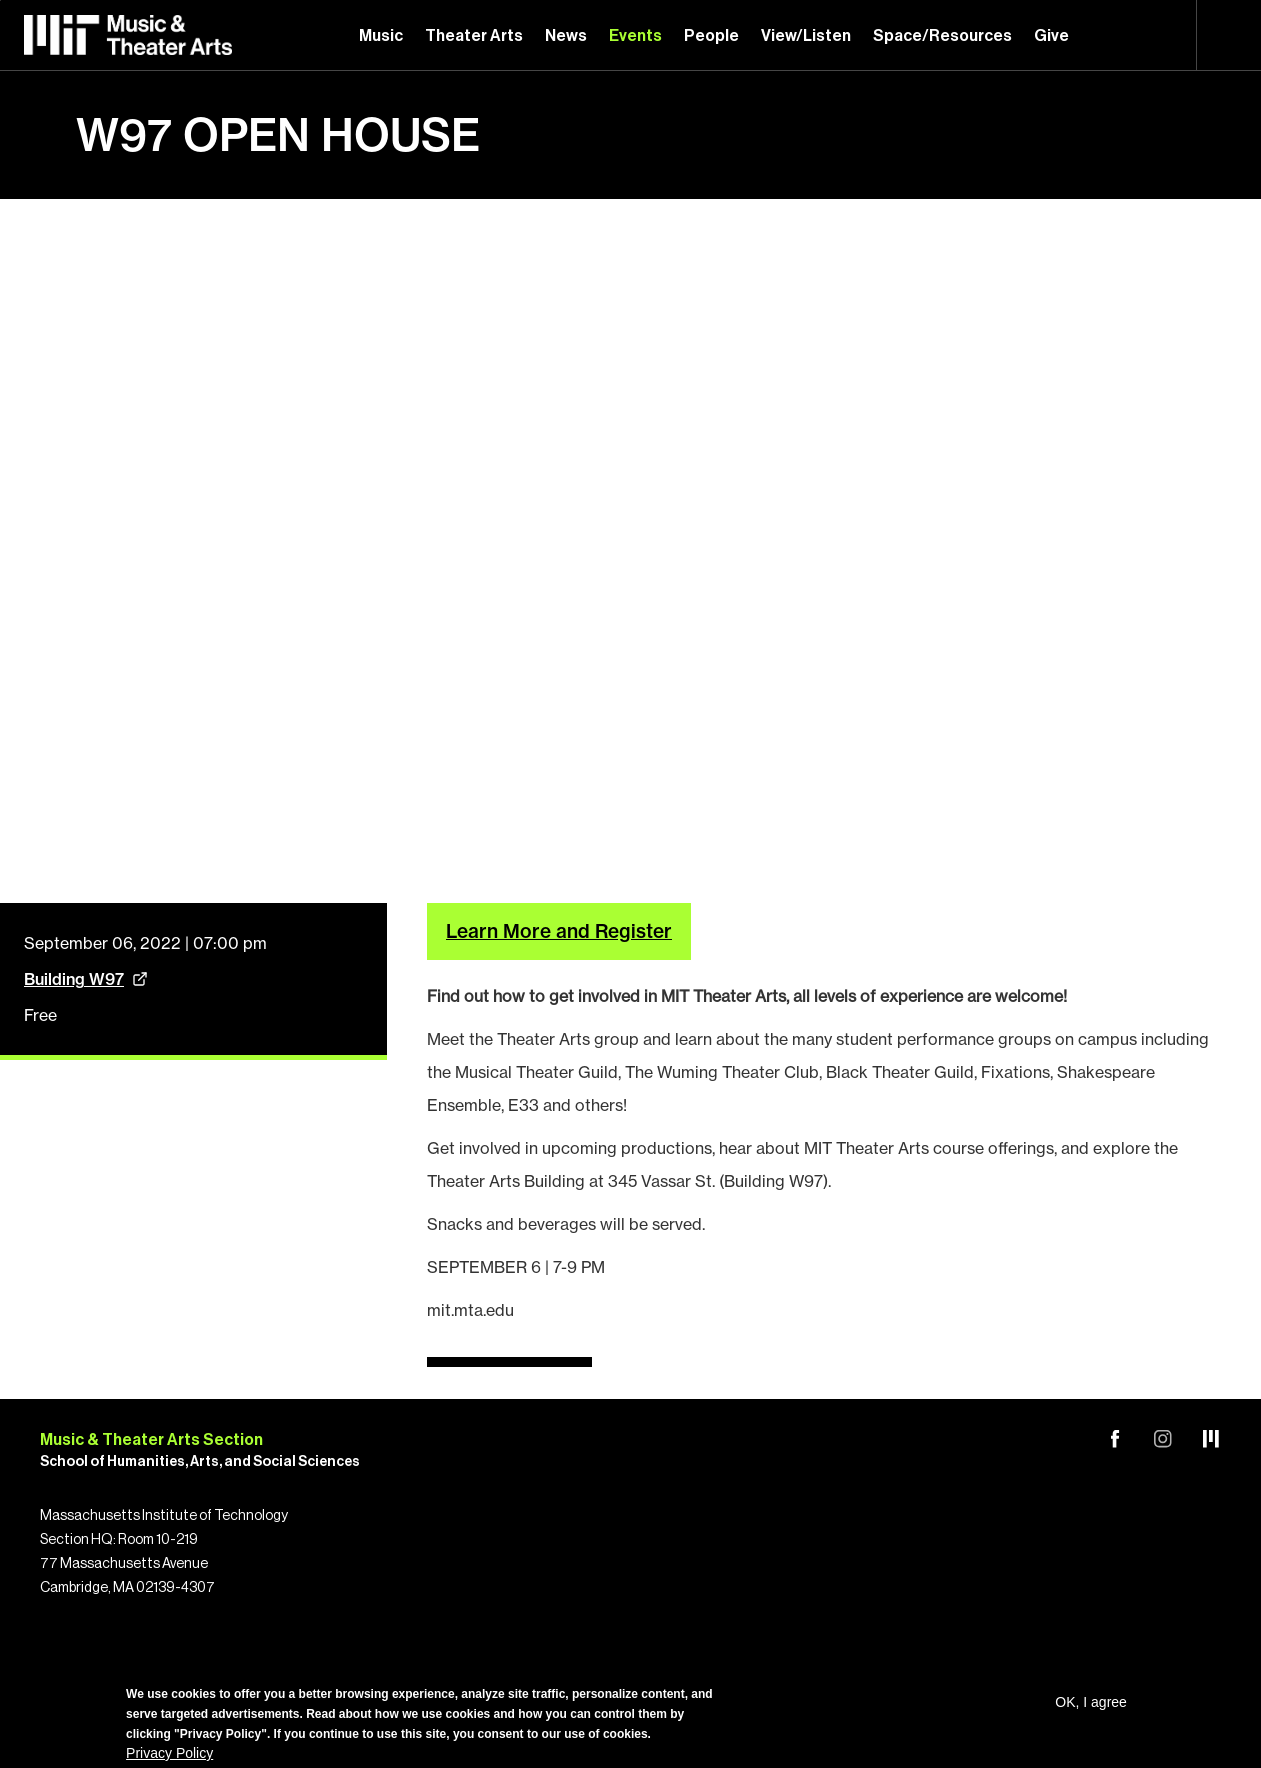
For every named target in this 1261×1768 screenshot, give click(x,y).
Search (1229, 35)
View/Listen (806, 36)
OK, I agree (1091, 1702)
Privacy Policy (169, 1753)
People (711, 36)
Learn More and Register (559, 922)
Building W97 (74, 970)
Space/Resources (942, 36)
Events (635, 36)
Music (381, 36)
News (566, 36)
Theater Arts (474, 36)
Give (1051, 36)
